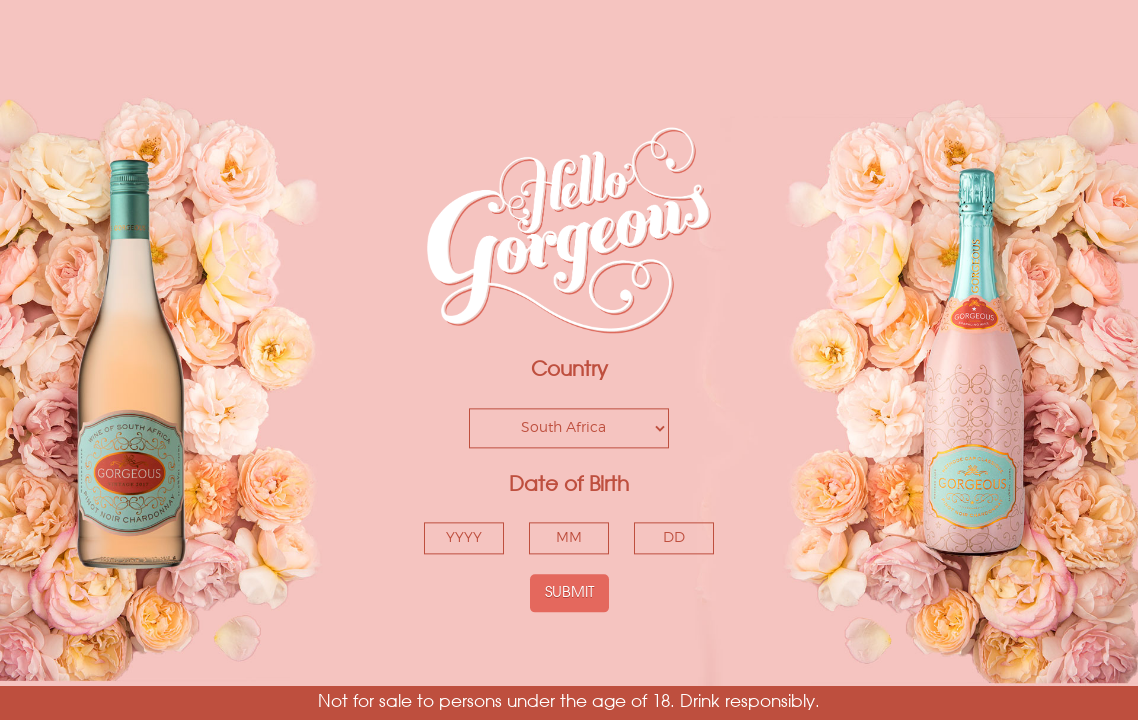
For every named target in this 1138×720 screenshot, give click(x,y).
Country (569, 371)
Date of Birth (569, 485)
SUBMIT (569, 592)
